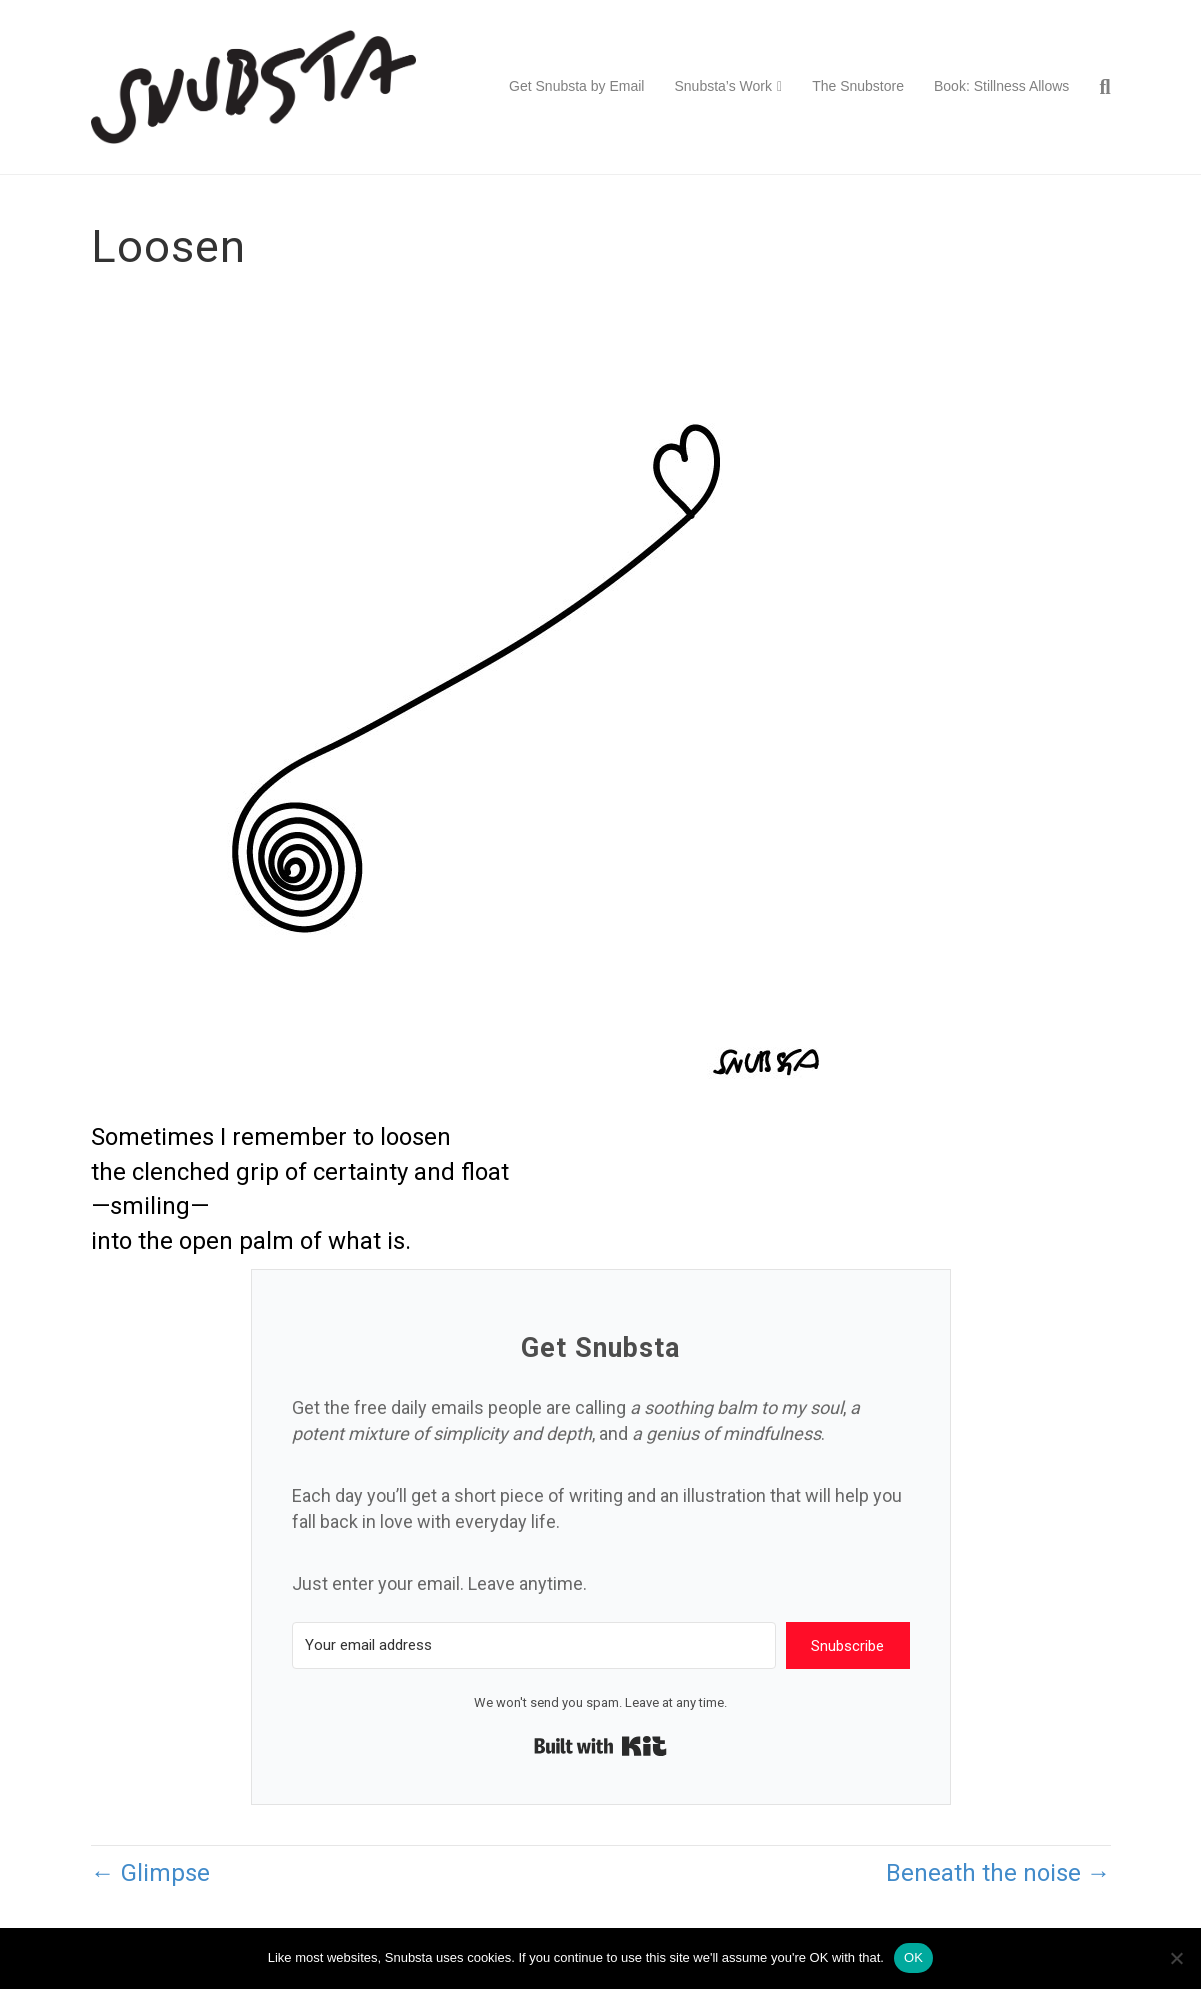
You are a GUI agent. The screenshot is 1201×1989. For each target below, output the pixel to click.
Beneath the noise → (998, 1873)
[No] (1176, 1958)
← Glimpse (150, 1873)
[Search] (1097, 87)
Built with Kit (600, 1746)
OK (913, 1957)
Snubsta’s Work (723, 86)
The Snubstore (858, 86)
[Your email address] (534, 1645)
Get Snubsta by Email (576, 86)
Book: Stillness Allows (1001, 86)
